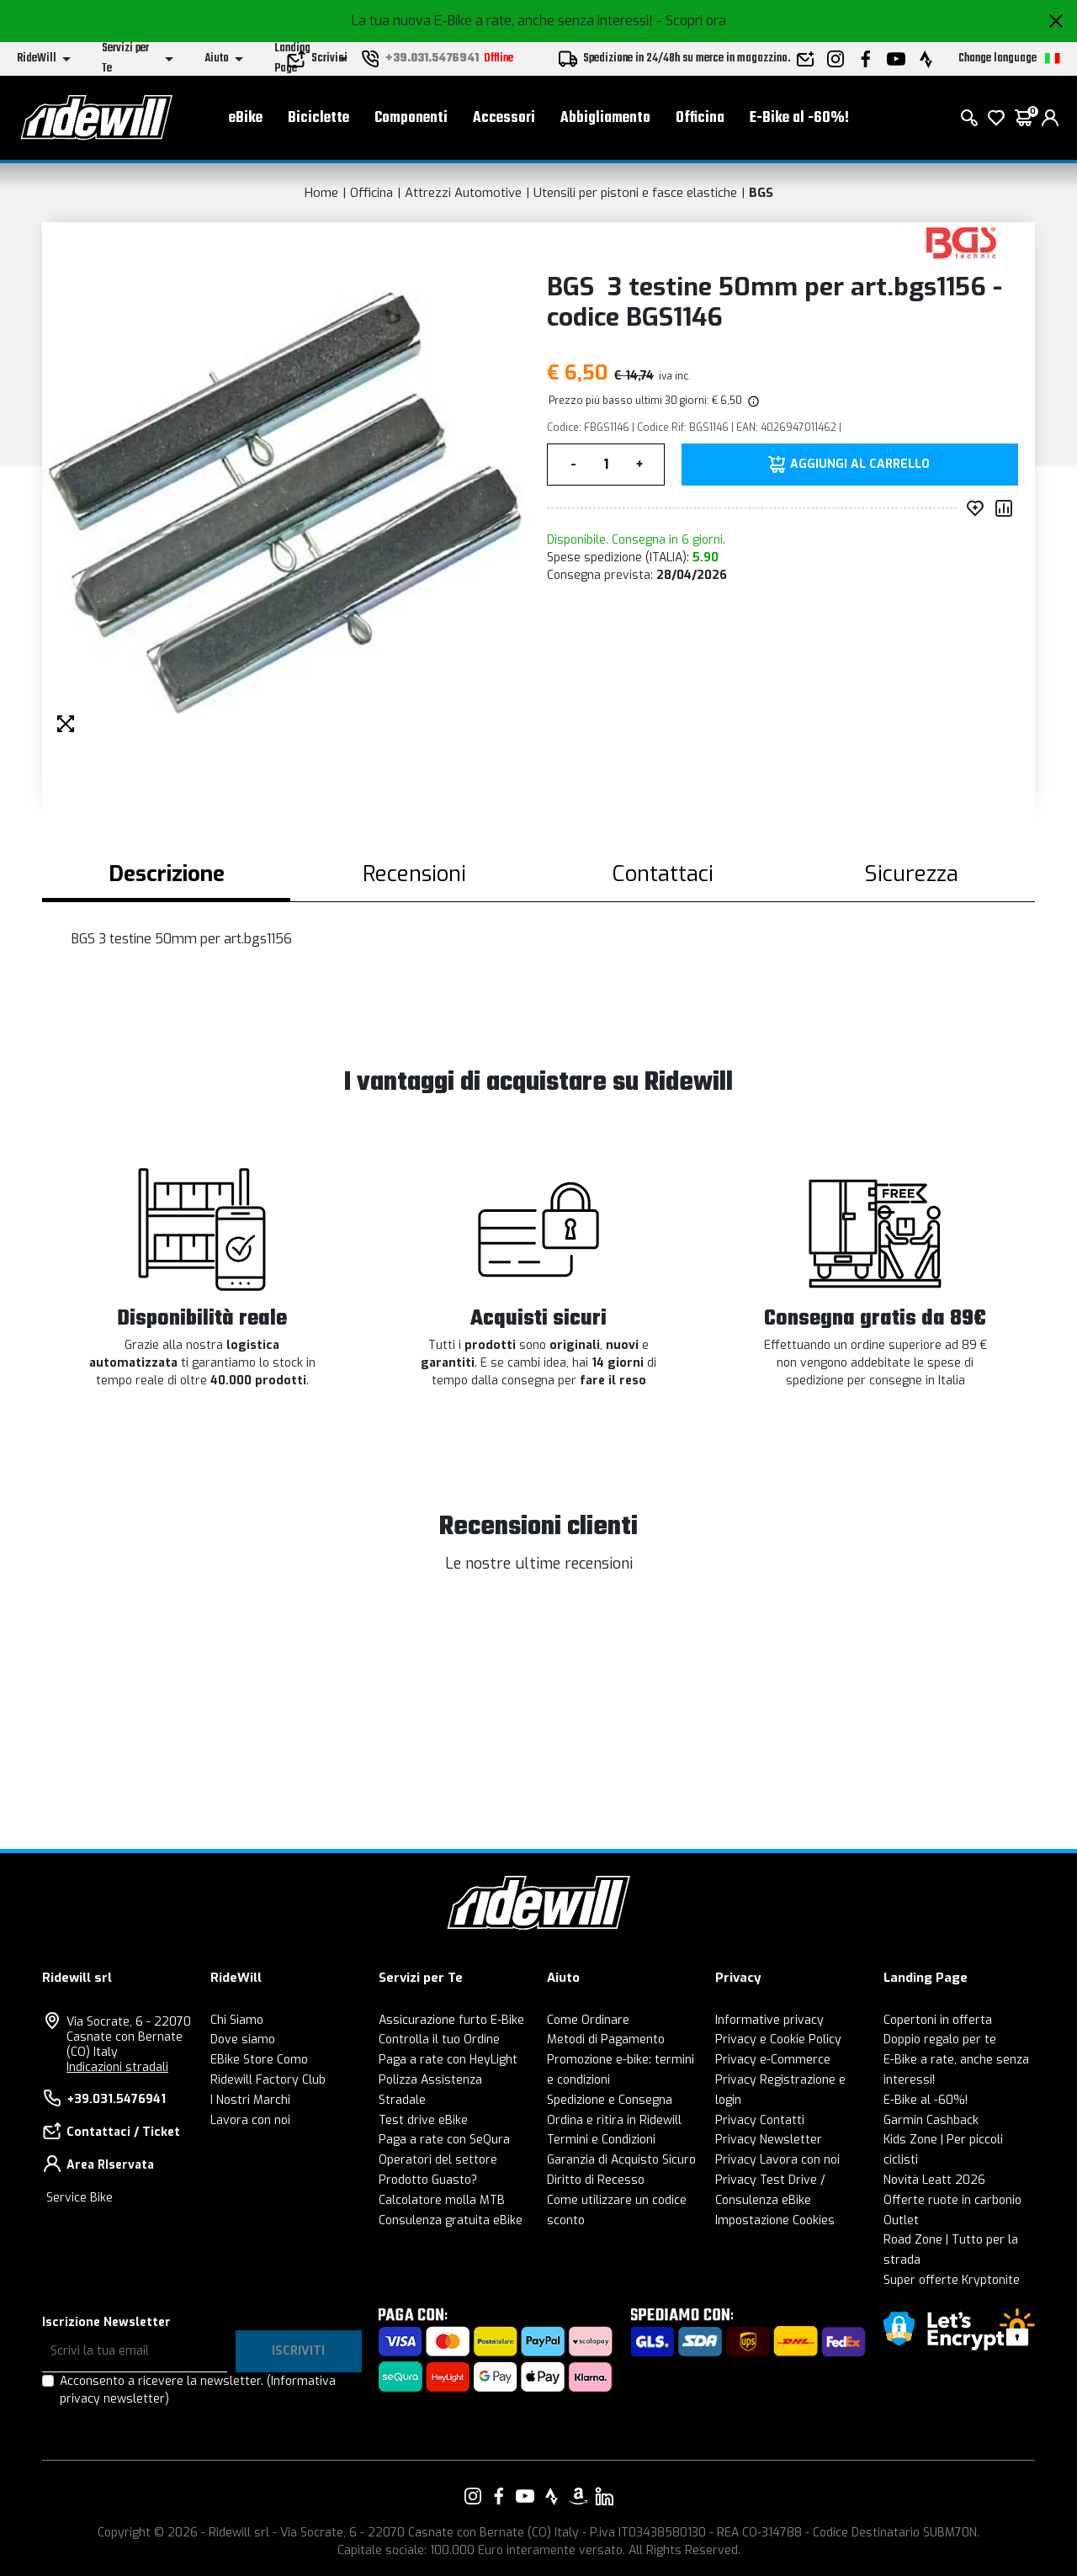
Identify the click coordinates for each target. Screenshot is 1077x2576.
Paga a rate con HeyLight (448, 2060)
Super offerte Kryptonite (951, 2280)
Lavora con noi (250, 2120)
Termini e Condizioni (601, 2140)
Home (321, 192)
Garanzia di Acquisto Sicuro (621, 2160)
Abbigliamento (605, 118)
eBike (246, 118)
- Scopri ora (691, 20)
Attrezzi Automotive (463, 192)
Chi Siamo (236, 2020)
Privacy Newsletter (768, 2140)
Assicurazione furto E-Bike (451, 2020)
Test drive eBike (423, 2120)
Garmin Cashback (931, 2120)
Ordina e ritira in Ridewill (614, 2120)
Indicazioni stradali (117, 2067)
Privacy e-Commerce (772, 2060)
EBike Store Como (259, 2060)
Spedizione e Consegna (609, 2100)
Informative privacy (769, 2020)
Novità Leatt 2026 (934, 2180)
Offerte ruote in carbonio (952, 2200)
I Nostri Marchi (250, 2100)
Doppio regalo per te (939, 2040)
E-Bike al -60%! (799, 118)
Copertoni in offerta (937, 2020)
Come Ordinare (588, 2020)
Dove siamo (242, 2040)
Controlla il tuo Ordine (439, 2040)
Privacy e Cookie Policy (778, 2040)
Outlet (901, 2220)
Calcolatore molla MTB (442, 2200)
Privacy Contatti (759, 2120)
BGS (761, 192)
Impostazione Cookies (775, 2220)
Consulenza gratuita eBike (451, 2220)
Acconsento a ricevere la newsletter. (198, 2390)
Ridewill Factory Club (268, 2080)
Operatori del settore (438, 2160)
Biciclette (318, 118)
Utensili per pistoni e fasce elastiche (635, 192)
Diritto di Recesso (596, 2180)
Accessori (504, 118)
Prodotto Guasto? (428, 2180)
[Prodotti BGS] (961, 242)
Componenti (411, 118)
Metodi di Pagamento (606, 2040)
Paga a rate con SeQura (444, 2140)
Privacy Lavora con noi (777, 2160)
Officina (700, 118)
